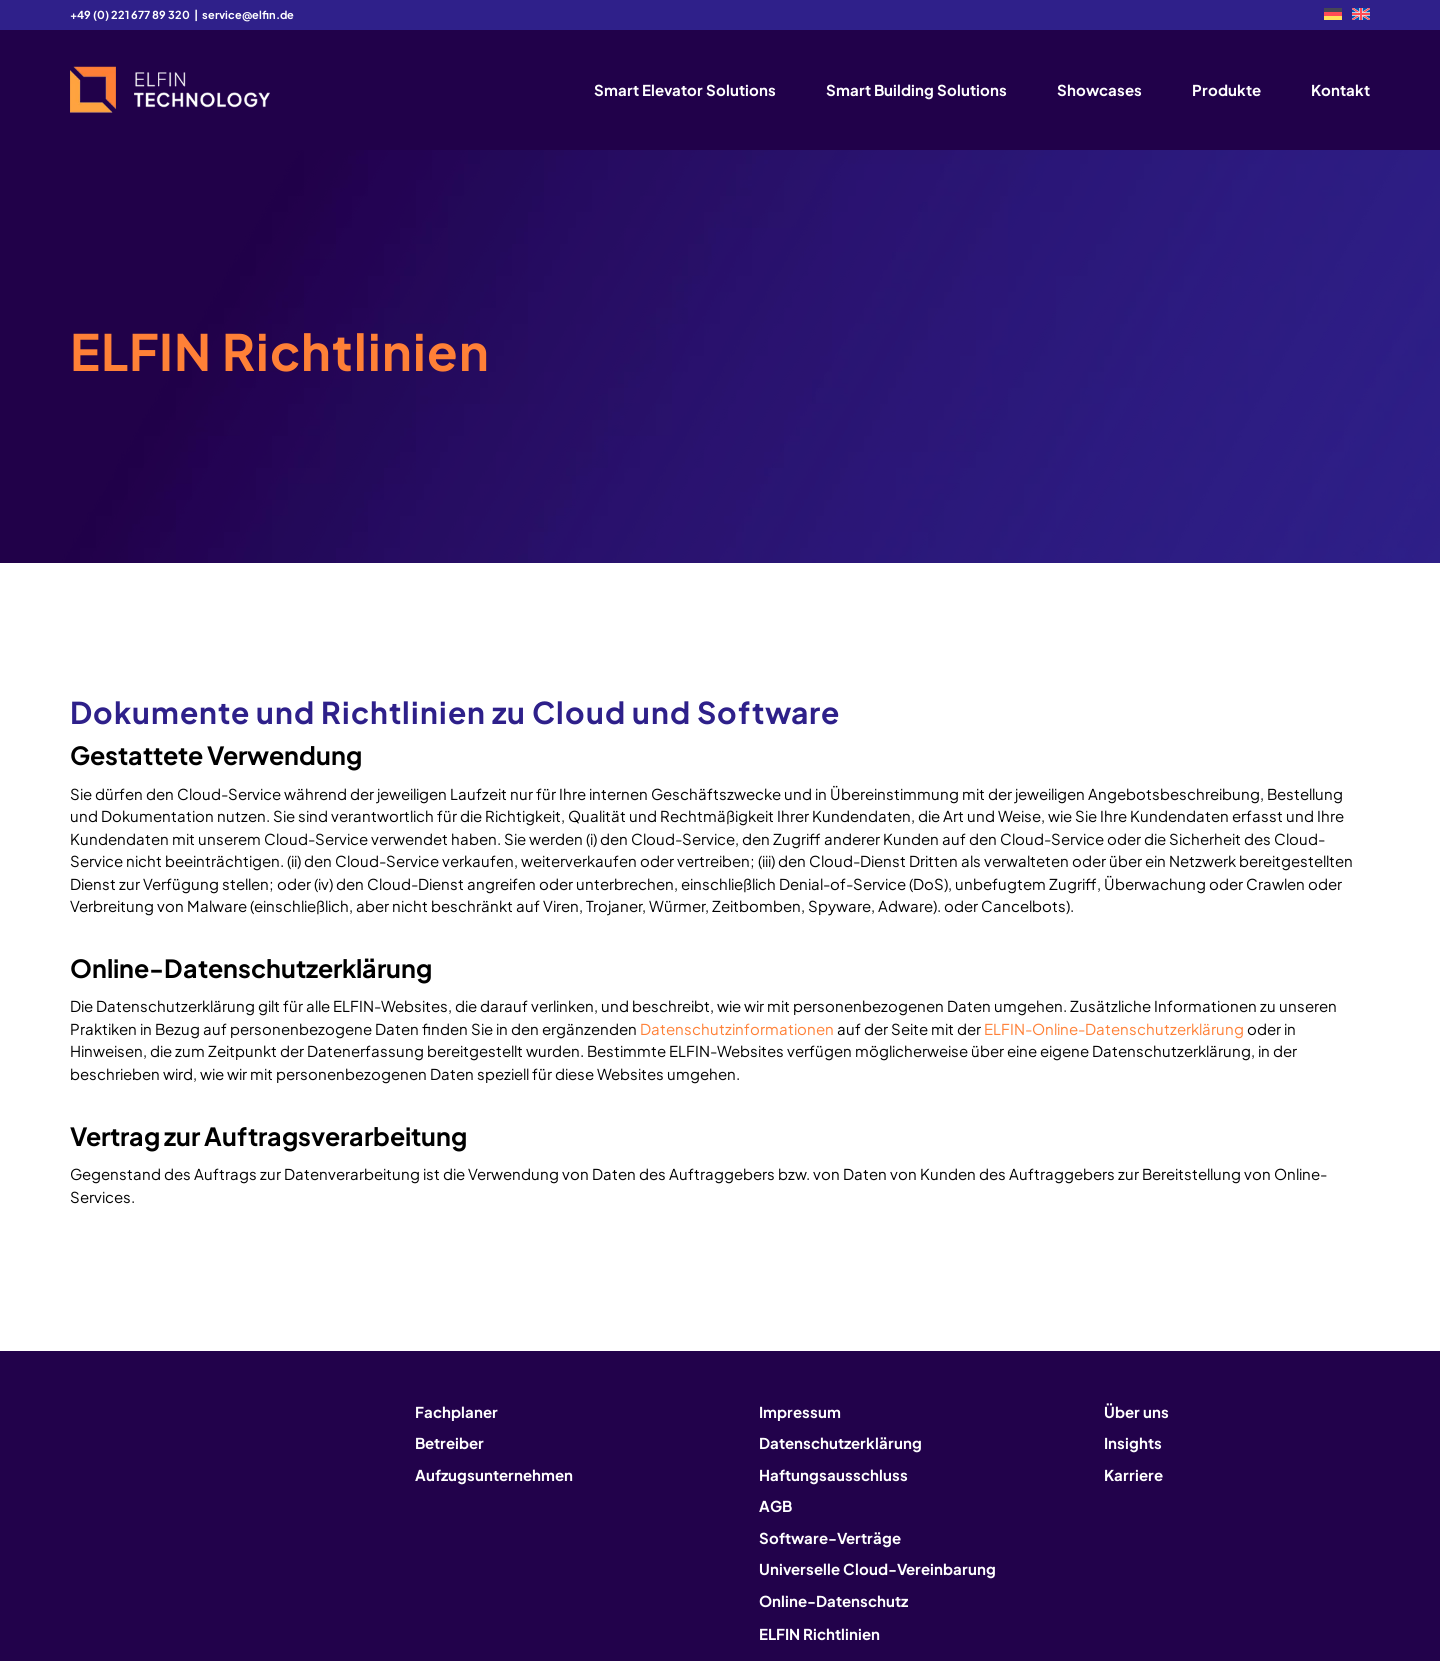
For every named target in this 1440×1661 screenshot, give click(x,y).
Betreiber (449, 1442)
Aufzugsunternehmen (494, 1474)
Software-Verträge (830, 1537)
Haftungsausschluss (833, 1474)
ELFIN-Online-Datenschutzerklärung (1114, 1028)
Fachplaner (456, 1411)
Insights (1133, 1442)
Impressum (800, 1411)
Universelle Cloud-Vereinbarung (877, 1568)
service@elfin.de (248, 14)
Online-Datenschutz (833, 1600)
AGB (775, 1505)
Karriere (1133, 1474)
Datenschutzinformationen (737, 1028)
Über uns (1136, 1411)
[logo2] (170, 90)
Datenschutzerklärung (840, 1442)
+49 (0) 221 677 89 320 (130, 14)
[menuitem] (1333, 14)
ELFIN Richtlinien (819, 1633)
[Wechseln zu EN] (1361, 14)
